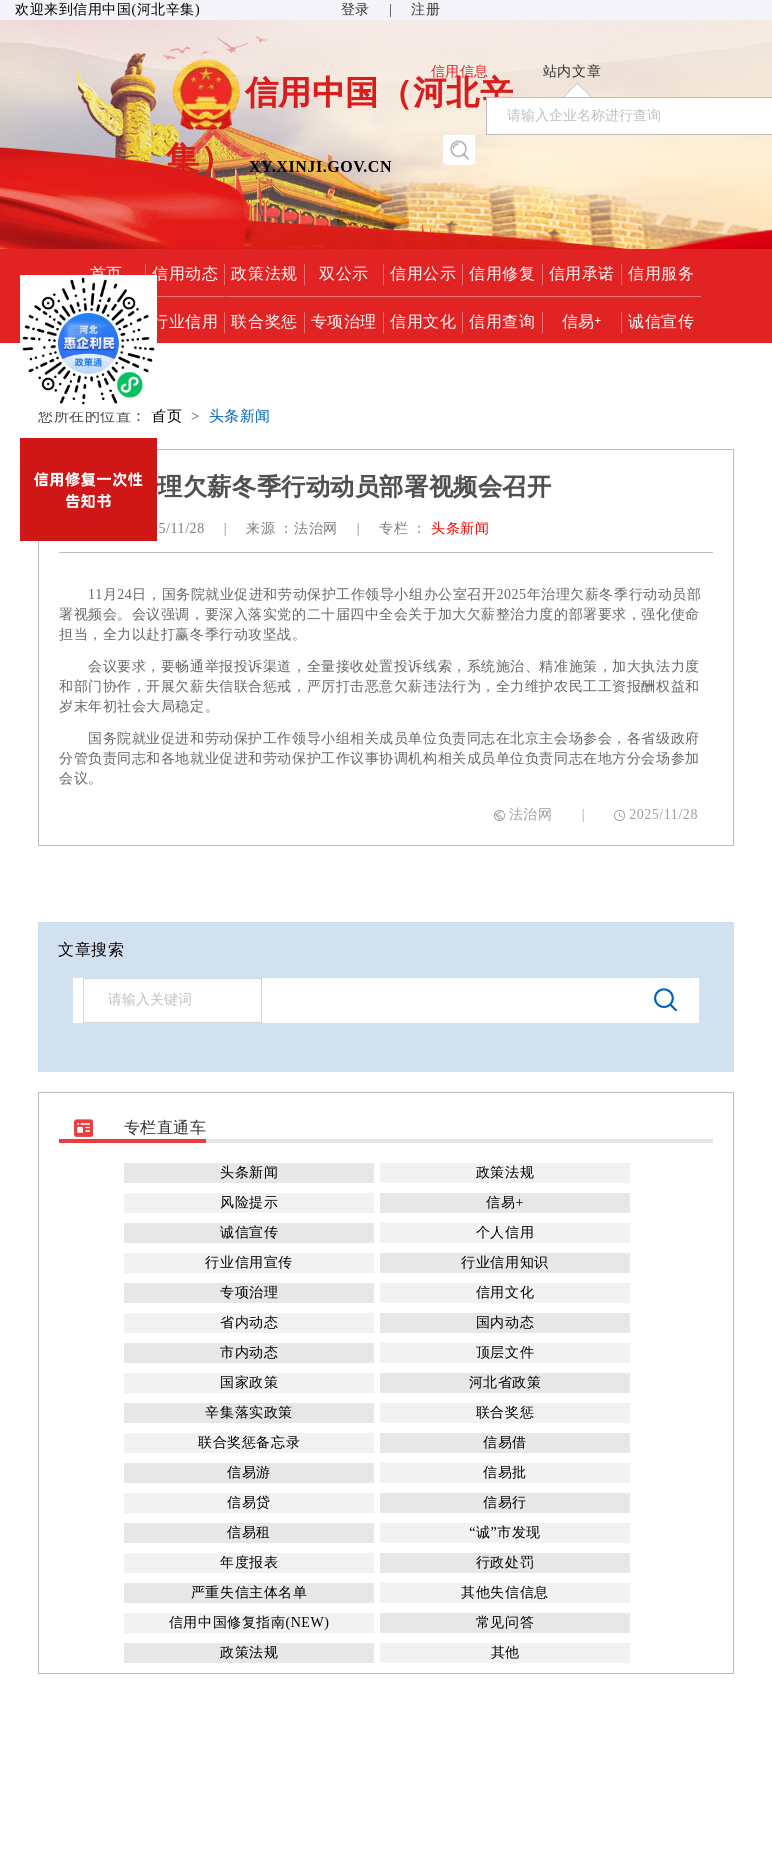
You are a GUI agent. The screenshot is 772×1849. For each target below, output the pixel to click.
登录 (355, 9)
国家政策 (249, 1382)
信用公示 (423, 272)
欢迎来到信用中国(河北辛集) (107, 9)
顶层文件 (505, 1352)
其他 (505, 1652)
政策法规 (264, 272)
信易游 (249, 1472)
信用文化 (423, 320)
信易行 (505, 1502)
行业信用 (185, 320)
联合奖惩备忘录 (249, 1442)
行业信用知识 (504, 1262)
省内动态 (249, 1322)
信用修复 (502, 272)
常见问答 (505, 1622)
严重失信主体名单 (249, 1592)
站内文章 (572, 71)
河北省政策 (505, 1382)
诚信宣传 (661, 320)
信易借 (505, 1442)
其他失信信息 (504, 1592)
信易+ (582, 320)
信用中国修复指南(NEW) (249, 1622)
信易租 (249, 1532)
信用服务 (661, 272)
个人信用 (505, 1232)
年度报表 (249, 1562)
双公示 (344, 272)
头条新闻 (240, 416)
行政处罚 (505, 1562)
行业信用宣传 (248, 1262)
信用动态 (185, 272)
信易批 (505, 1472)
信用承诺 (582, 272)
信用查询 (502, 320)
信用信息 (460, 71)
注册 (425, 9)
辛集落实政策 (248, 1412)
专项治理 (344, 320)
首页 (166, 416)
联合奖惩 (264, 320)
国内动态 (505, 1322)
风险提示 (249, 1202)
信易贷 (249, 1502)
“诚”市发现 (505, 1532)
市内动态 (249, 1352)
